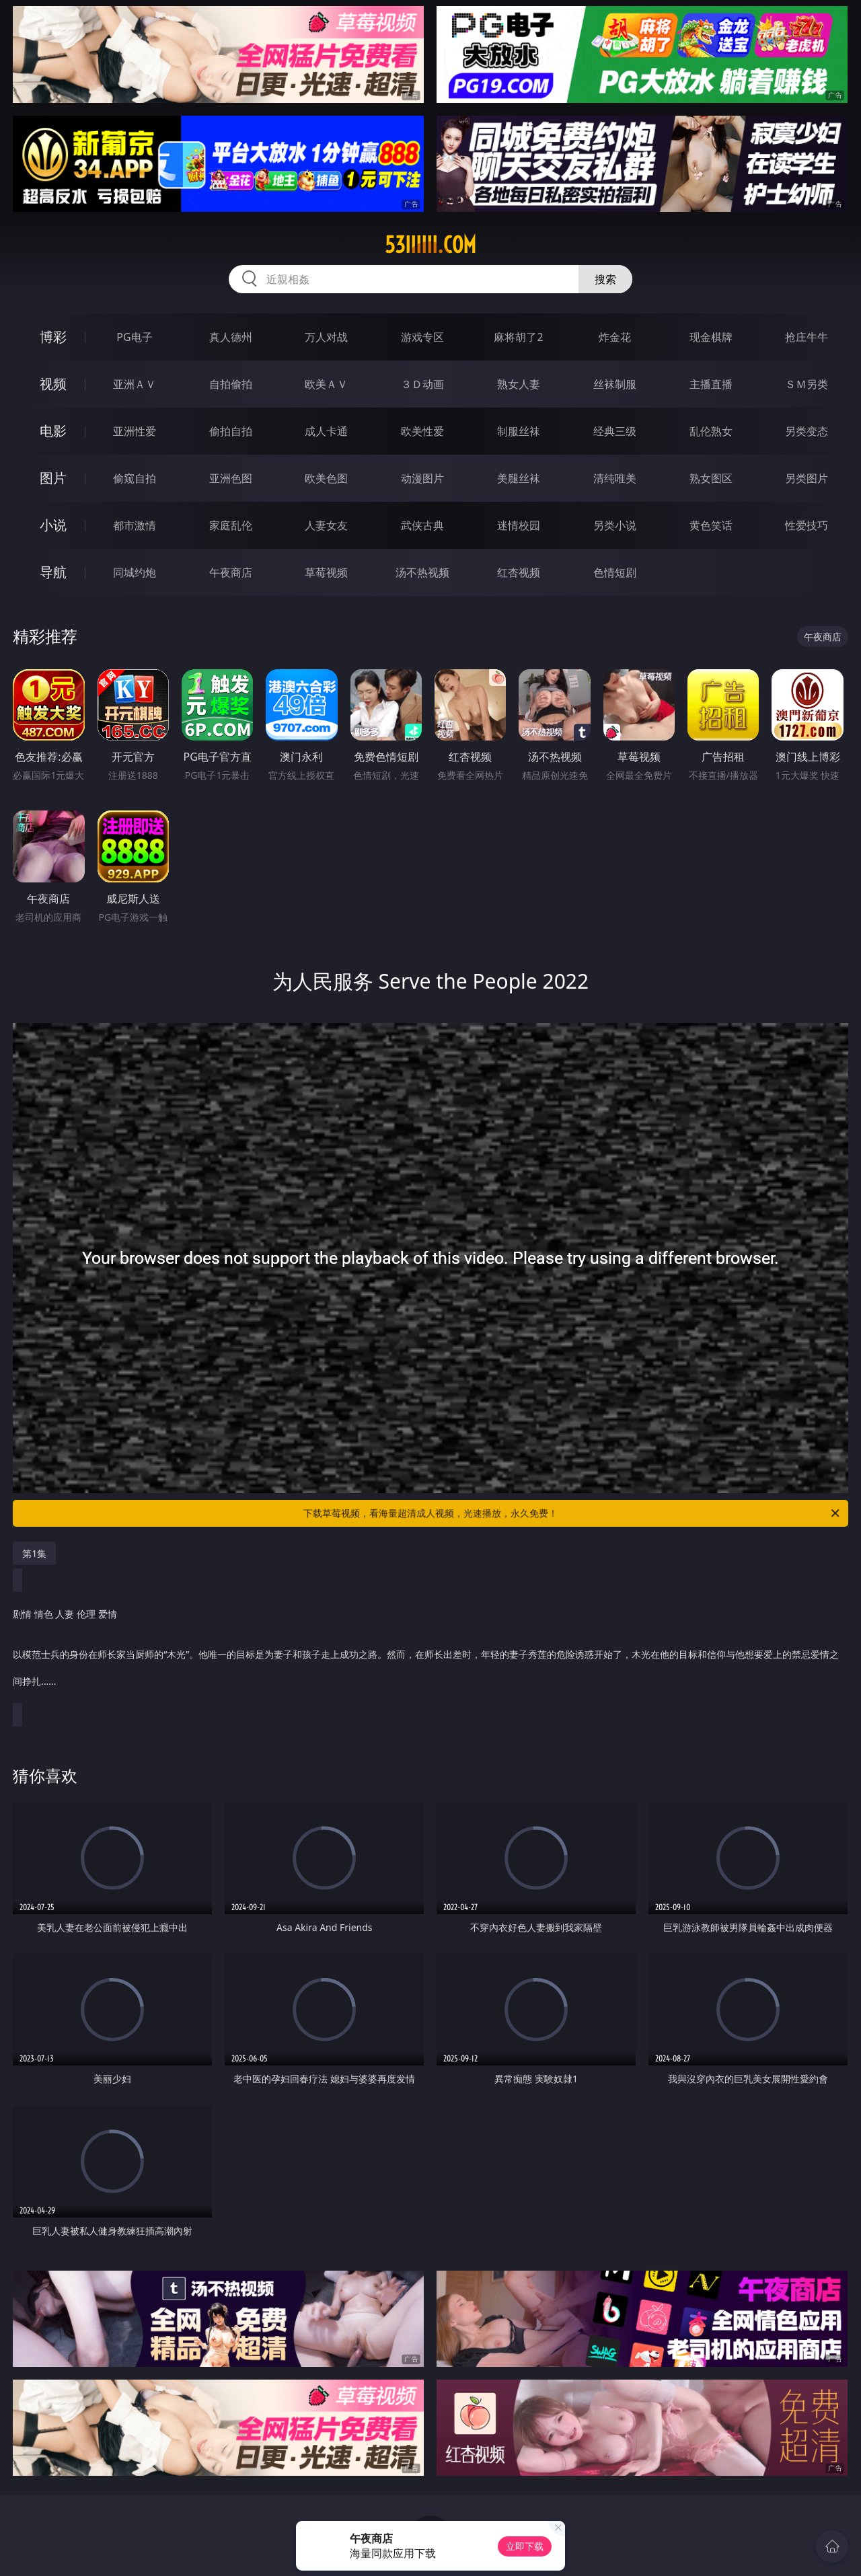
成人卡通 (326, 431)
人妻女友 (326, 525)
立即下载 (525, 2546)
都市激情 (134, 525)
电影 (53, 431)
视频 (53, 384)
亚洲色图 (230, 478)
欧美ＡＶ (326, 384)
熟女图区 (711, 478)
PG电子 (134, 337)
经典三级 (614, 431)
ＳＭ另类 (806, 384)
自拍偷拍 (230, 384)
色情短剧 (614, 572)
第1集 (34, 1553)
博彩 (53, 337)
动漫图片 (422, 478)
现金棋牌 (711, 337)
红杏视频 (518, 572)
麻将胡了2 (518, 337)
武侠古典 (422, 525)
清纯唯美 (614, 478)
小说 (53, 525)
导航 (53, 572)
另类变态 (806, 431)
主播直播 (711, 384)
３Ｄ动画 (422, 384)
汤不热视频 (422, 572)
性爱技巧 (806, 525)
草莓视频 (326, 572)
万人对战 (326, 337)
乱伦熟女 (711, 431)
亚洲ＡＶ (134, 384)
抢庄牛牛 (806, 337)
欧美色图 (326, 478)
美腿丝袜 (518, 478)
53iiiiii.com (430, 244)
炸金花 (615, 337)
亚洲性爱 (134, 431)
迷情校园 (518, 525)
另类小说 (614, 525)
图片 (53, 478)
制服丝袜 (518, 431)
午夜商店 (230, 572)
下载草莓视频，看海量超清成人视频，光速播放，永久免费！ (572, 1513)
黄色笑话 (711, 525)
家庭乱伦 (230, 525)
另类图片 (806, 478)
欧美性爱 (422, 431)
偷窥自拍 (134, 478)
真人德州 (230, 337)
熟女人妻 (518, 384)
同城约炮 (134, 572)
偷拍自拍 (230, 431)
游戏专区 (422, 337)
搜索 (605, 279)
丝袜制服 (614, 384)
